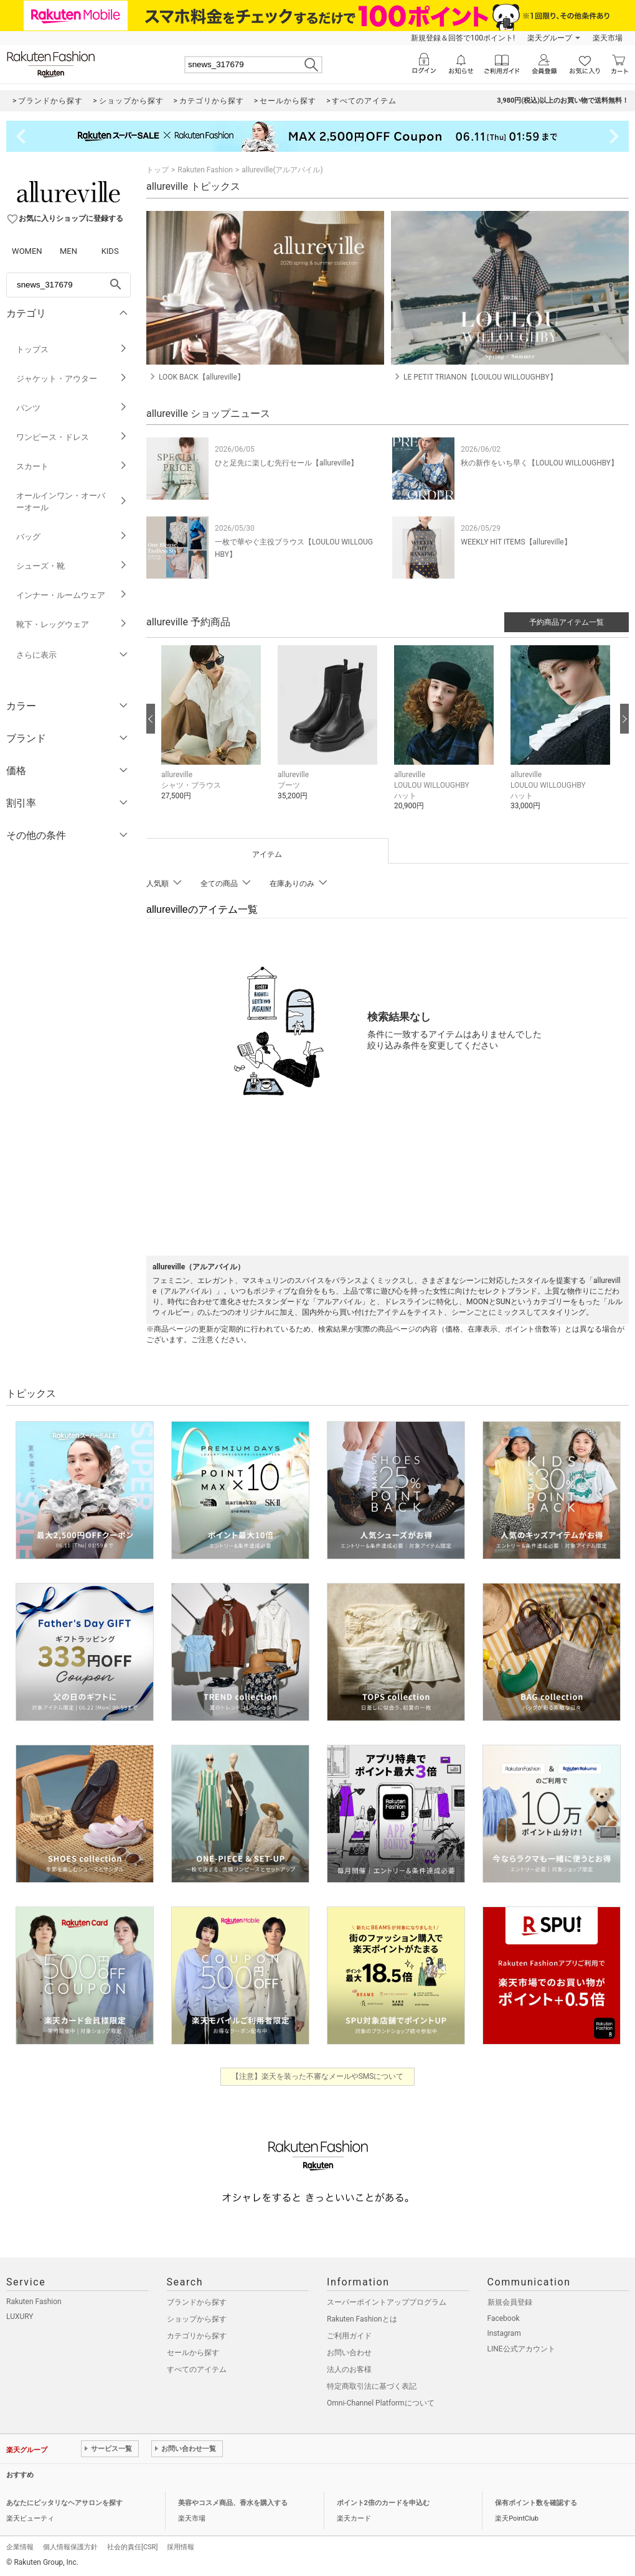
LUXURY (20, 2316)
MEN (68, 251)
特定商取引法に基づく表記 (371, 2386)
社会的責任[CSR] (132, 2547)
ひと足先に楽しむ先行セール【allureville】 (286, 463)
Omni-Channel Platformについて (381, 2403)
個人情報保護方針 (70, 2547)
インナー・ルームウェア (72, 595)
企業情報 (20, 2547)
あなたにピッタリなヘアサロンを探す (64, 2503)
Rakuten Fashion (205, 170)
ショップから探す (197, 2319)
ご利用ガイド (349, 2335)
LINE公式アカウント (521, 2349)
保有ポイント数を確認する (536, 2503)
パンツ (72, 408)
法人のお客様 (349, 2369)
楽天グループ (549, 38)
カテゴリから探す (197, 2335)
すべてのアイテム (197, 2369)
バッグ (72, 537)
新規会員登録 (509, 2302)
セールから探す (193, 2352)
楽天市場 (608, 38)
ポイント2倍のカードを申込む (383, 2503)
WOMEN (27, 251)
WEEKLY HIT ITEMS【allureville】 (516, 542)
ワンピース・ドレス (72, 437)
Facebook (503, 2318)
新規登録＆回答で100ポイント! (463, 38)
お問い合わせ (349, 2352)
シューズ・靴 (72, 566)
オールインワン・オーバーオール (72, 501)
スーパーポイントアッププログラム (386, 2302)
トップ (157, 170)
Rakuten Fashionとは (362, 2319)
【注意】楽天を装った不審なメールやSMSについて (318, 2076)
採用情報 (180, 2547)
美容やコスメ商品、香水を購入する (233, 2503)
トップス (72, 349)
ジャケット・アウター (72, 379)
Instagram (504, 2333)
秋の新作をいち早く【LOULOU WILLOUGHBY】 (539, 463)
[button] (213, 732)
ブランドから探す (197, 2302)
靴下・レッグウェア (72, 624)
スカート (72, 466)
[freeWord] (68, 285)
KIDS (110, 251)
